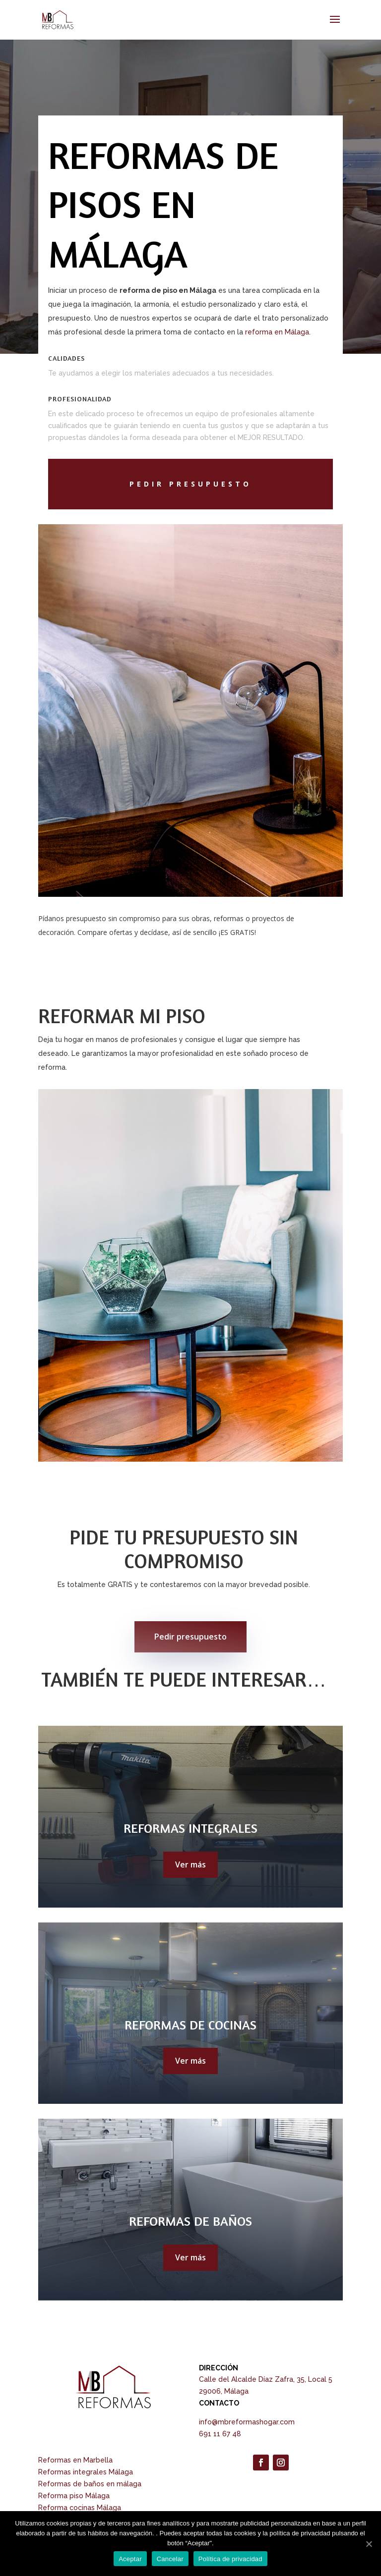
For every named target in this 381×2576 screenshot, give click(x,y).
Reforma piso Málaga (74, 2496)
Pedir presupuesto (190, 1636)
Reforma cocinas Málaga (79, 2508)
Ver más (190, 1864)
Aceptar (130, 2559)
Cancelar (170, 2559)
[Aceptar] (369, 2544)
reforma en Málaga (277, 332)
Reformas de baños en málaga (89, 2484)
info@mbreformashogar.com (247, 2422)
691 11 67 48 (220, 2434)
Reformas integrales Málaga (85, 2472)
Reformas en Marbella (75, 2460)
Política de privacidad (230, 2559)
